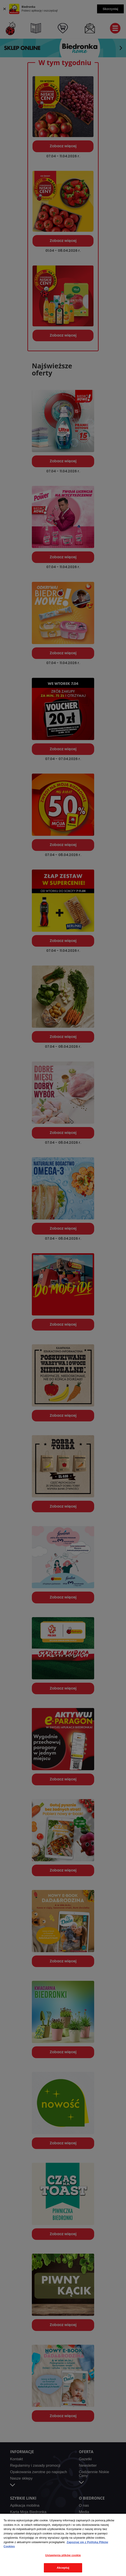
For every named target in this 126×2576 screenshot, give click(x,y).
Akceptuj (63, 2567)
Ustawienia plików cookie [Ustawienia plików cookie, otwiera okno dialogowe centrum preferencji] (63, 2555)
